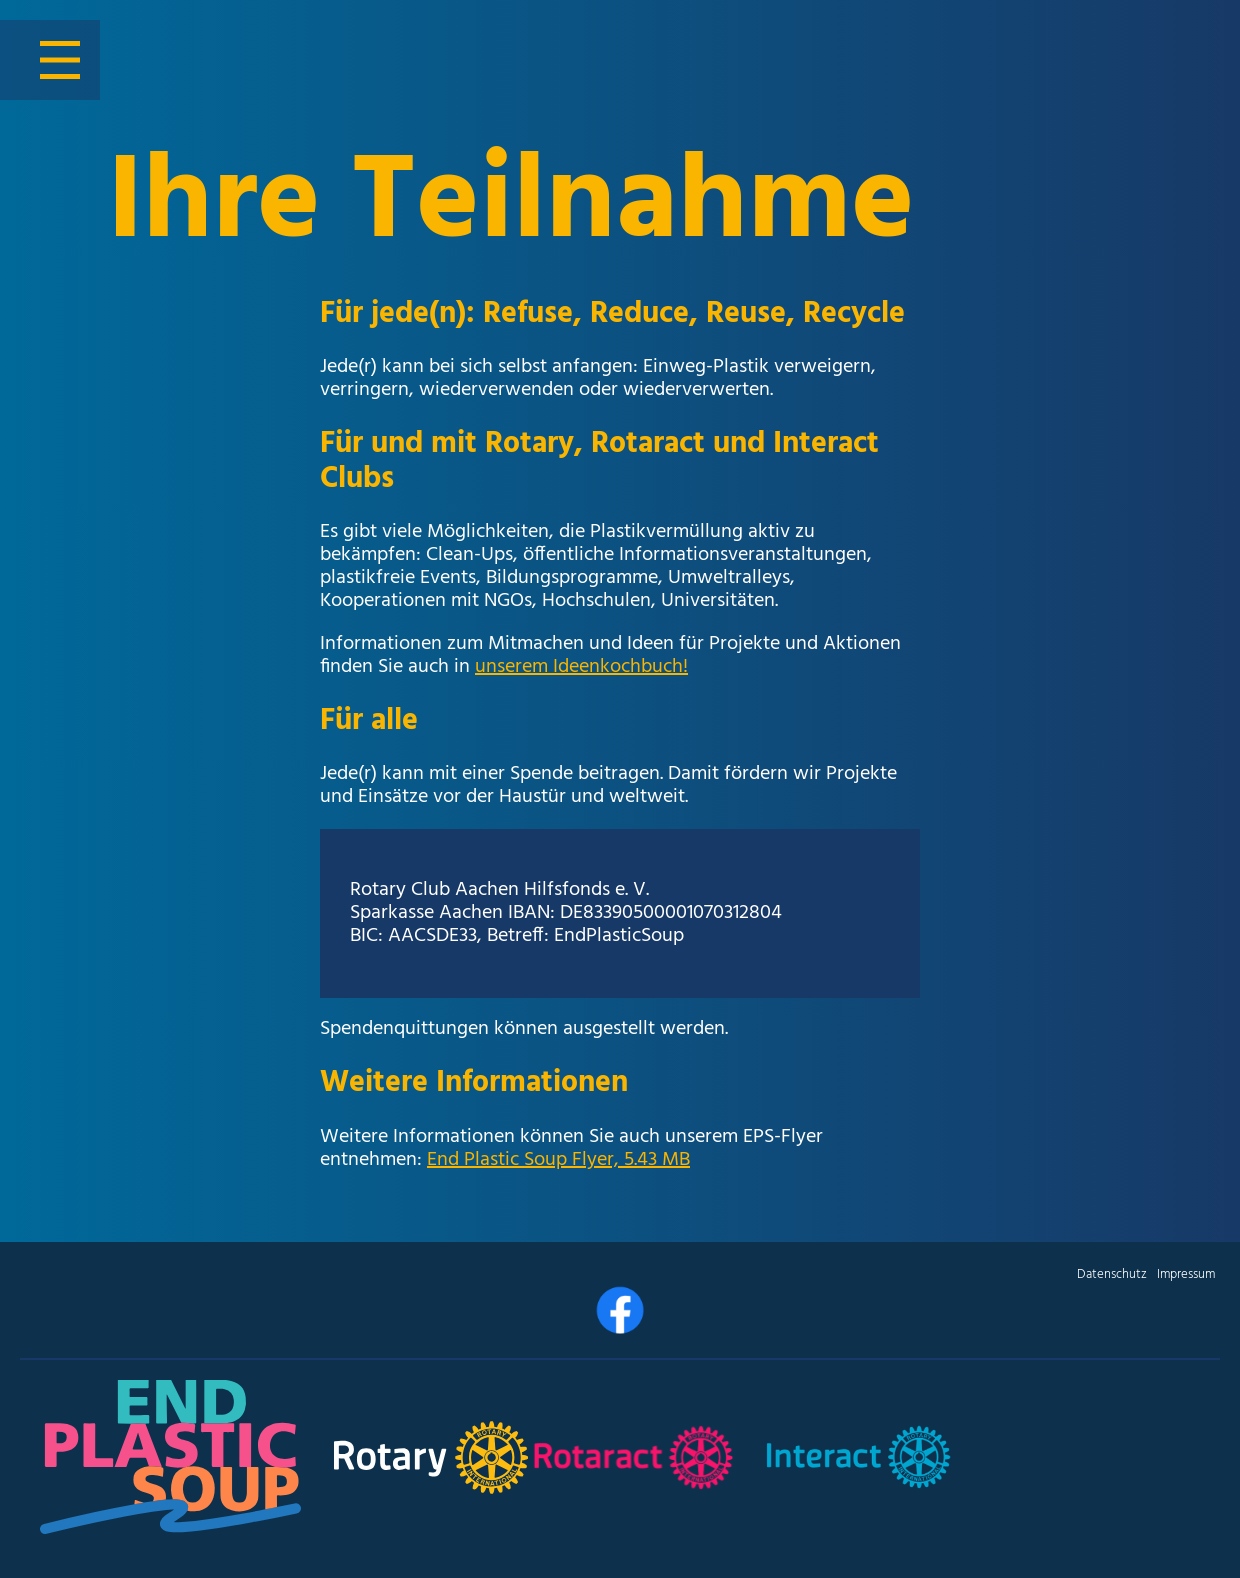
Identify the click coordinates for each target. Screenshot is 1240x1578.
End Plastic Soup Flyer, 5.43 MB (558, 1160)
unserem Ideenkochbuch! (581, 667)
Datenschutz (1112, 1274)
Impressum (1186, 1274)
